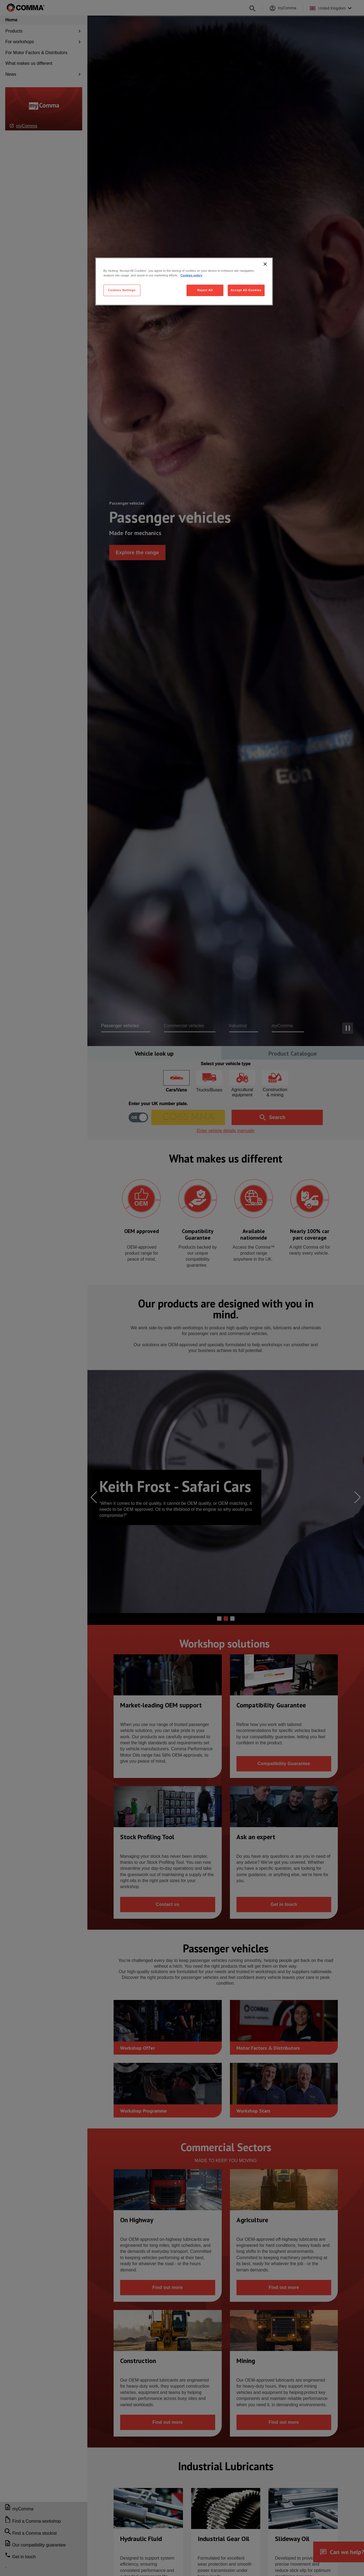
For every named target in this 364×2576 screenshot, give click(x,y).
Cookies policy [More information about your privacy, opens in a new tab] (191, 275)
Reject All (205, 290)
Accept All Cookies (246, 290)
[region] (184, 281)
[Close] (265, 264)
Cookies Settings (121, 290)
